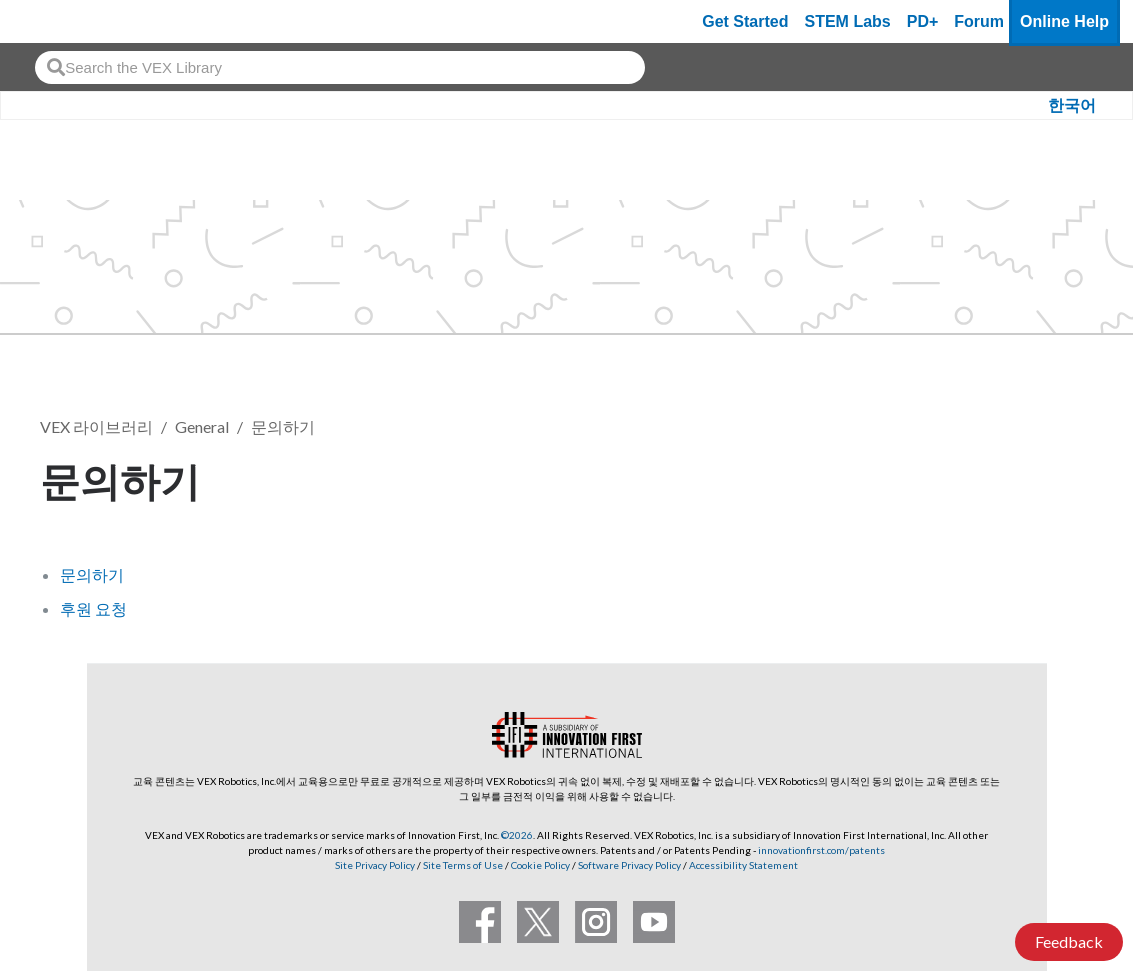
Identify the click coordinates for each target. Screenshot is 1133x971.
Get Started (745, 21)
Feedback (1069, 941)
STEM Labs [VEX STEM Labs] (848, 21)
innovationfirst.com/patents (821, 850)
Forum (979, 21)
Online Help (1064, 21)
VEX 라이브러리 (96, 426)
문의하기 (283, 426)
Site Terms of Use (462, 865)
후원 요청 (93, 608)
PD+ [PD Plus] (923, 21)
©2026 (517, 835)
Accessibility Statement (743, 865)
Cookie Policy (540, 865)
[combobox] (340, 67)
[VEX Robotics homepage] (54, 21)
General (202, 426)
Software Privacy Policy (629, 865)
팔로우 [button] (1044, 477)
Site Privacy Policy (375, 865)
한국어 (1072, 105)
